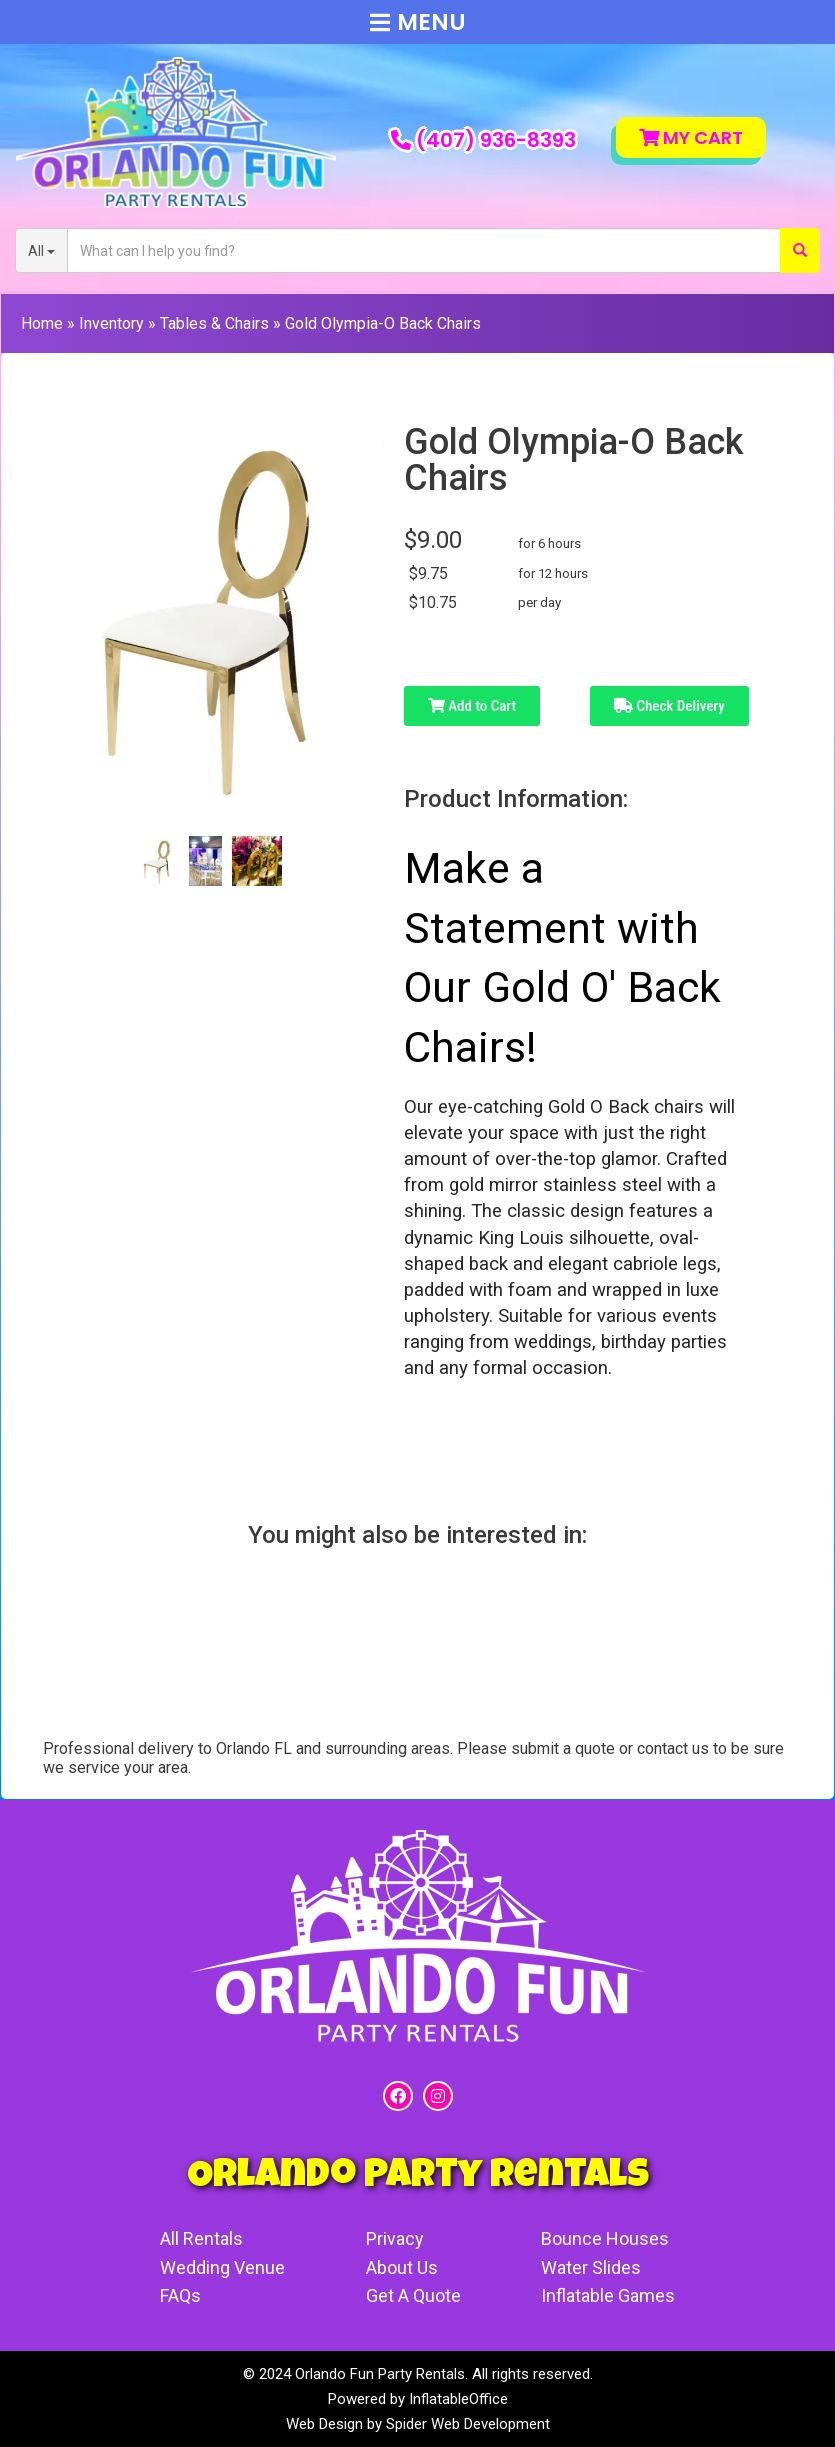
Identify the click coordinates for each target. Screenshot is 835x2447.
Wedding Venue (222, 2267)
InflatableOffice (458, 2399)
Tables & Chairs (214, 323)
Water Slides (591, 2267)
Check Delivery (669, 706)
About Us (402, 2267)
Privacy (395, 2238)
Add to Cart (472, 706)
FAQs (180, 2295)
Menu (418, 22)
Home (42, 323)
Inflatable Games (608, 2295)
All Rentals (201, 2238)
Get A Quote (413, 2295)
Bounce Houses (605, 2238)
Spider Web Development (468, 2424)
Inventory (111, 323)
